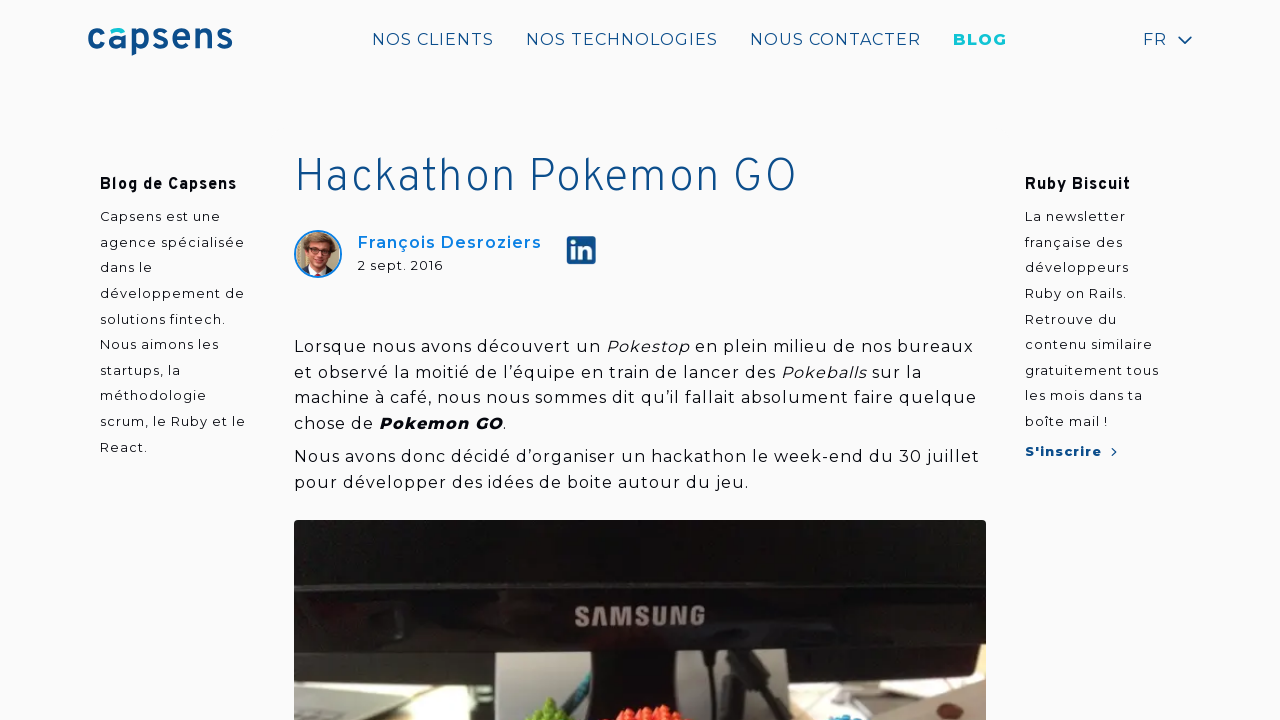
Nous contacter (835, 39)
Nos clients (433, 39)
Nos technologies (622, 39)
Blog (980, 39)
